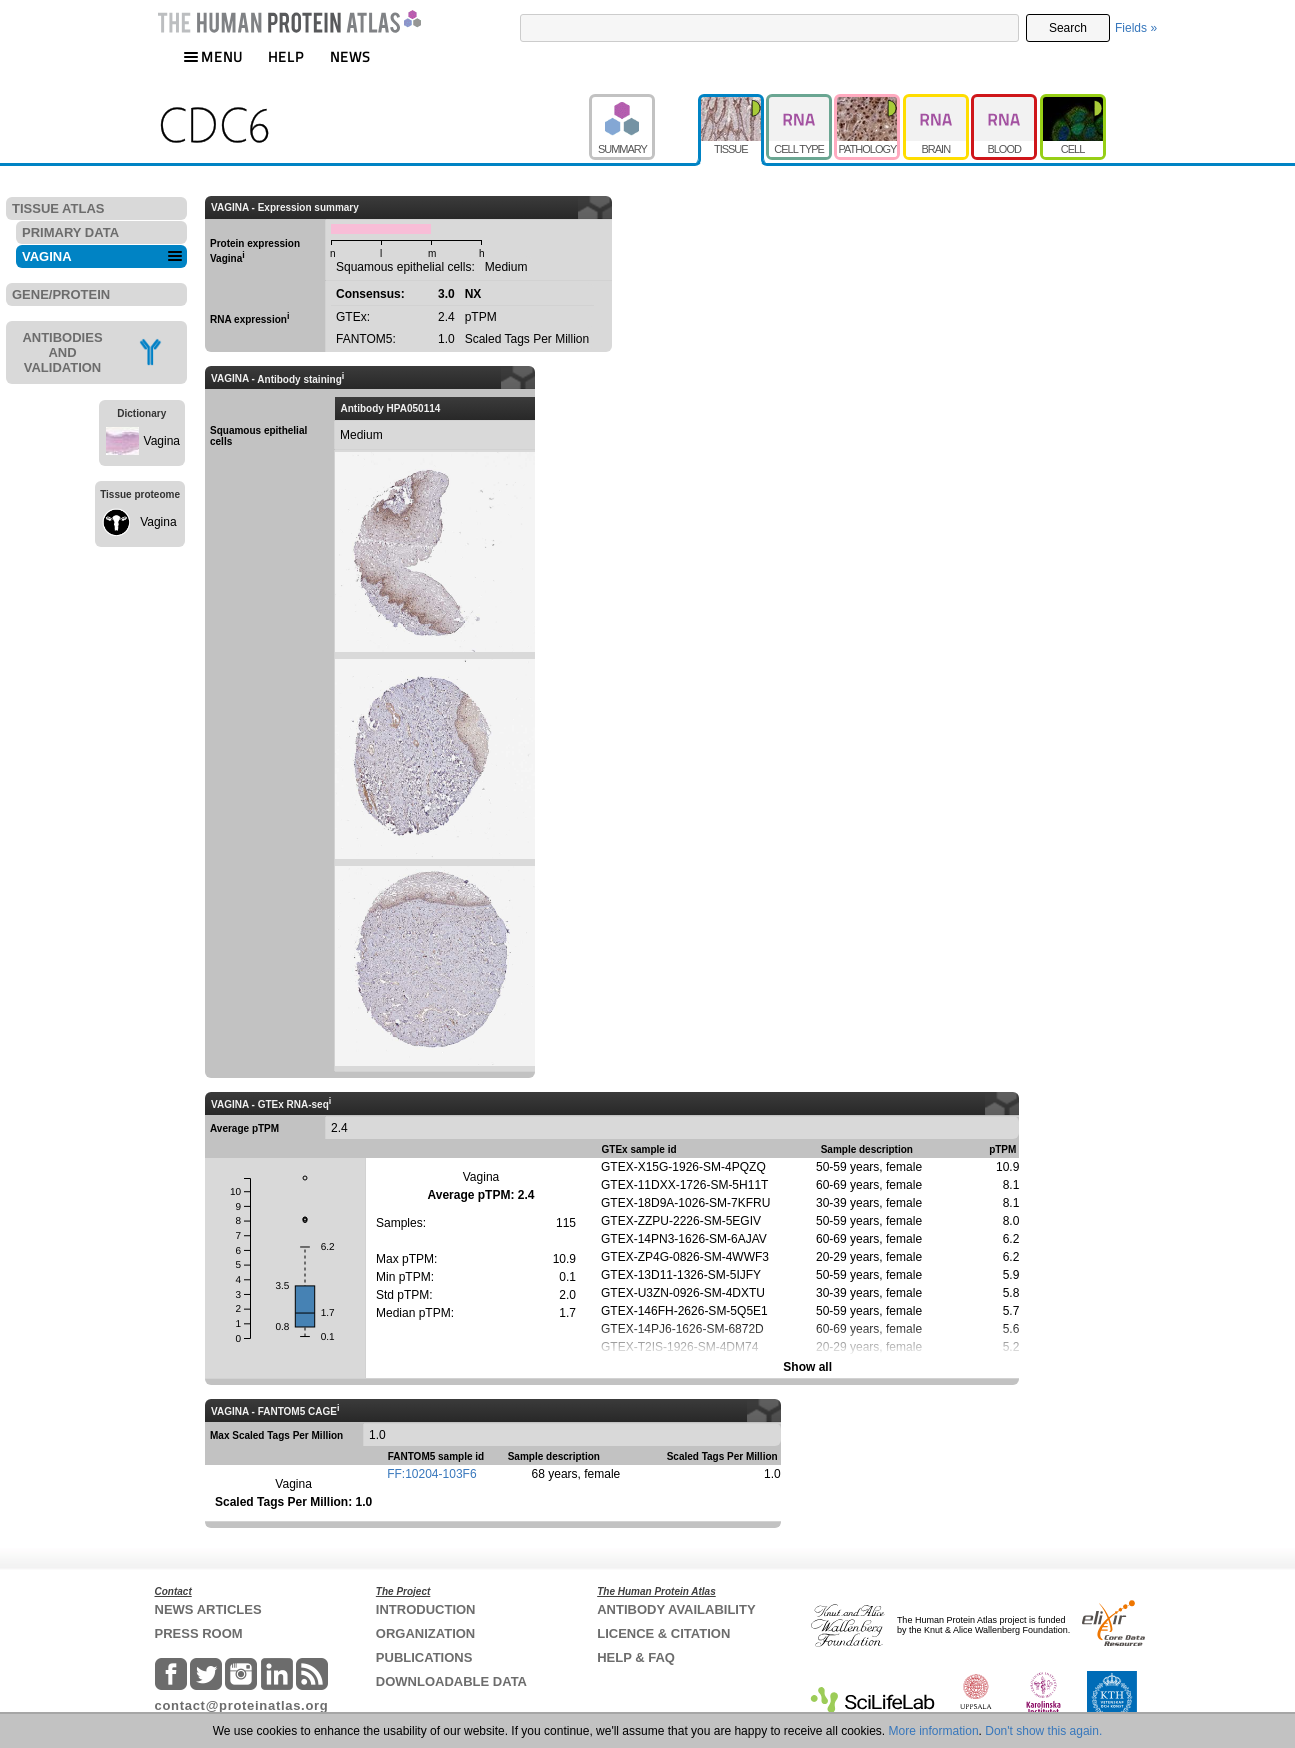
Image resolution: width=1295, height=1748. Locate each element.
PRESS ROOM (199, 1633)
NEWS (350, 56)
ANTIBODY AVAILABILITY (676, 1609)
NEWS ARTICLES (208, 1609)
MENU (213, 56)
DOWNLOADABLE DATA (451, 1681)
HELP (286, 56)
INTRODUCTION (426, 1609)
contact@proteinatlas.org (242, 1705)
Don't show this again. (1043, 1731)
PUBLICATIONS (424, 1657)
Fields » (1136, 28)
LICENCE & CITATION (663, 1633)
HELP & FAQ (636, 1657)
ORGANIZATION (425, 1633)
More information (934, 1731)
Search (1068, 28)
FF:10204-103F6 (431, 1474)
